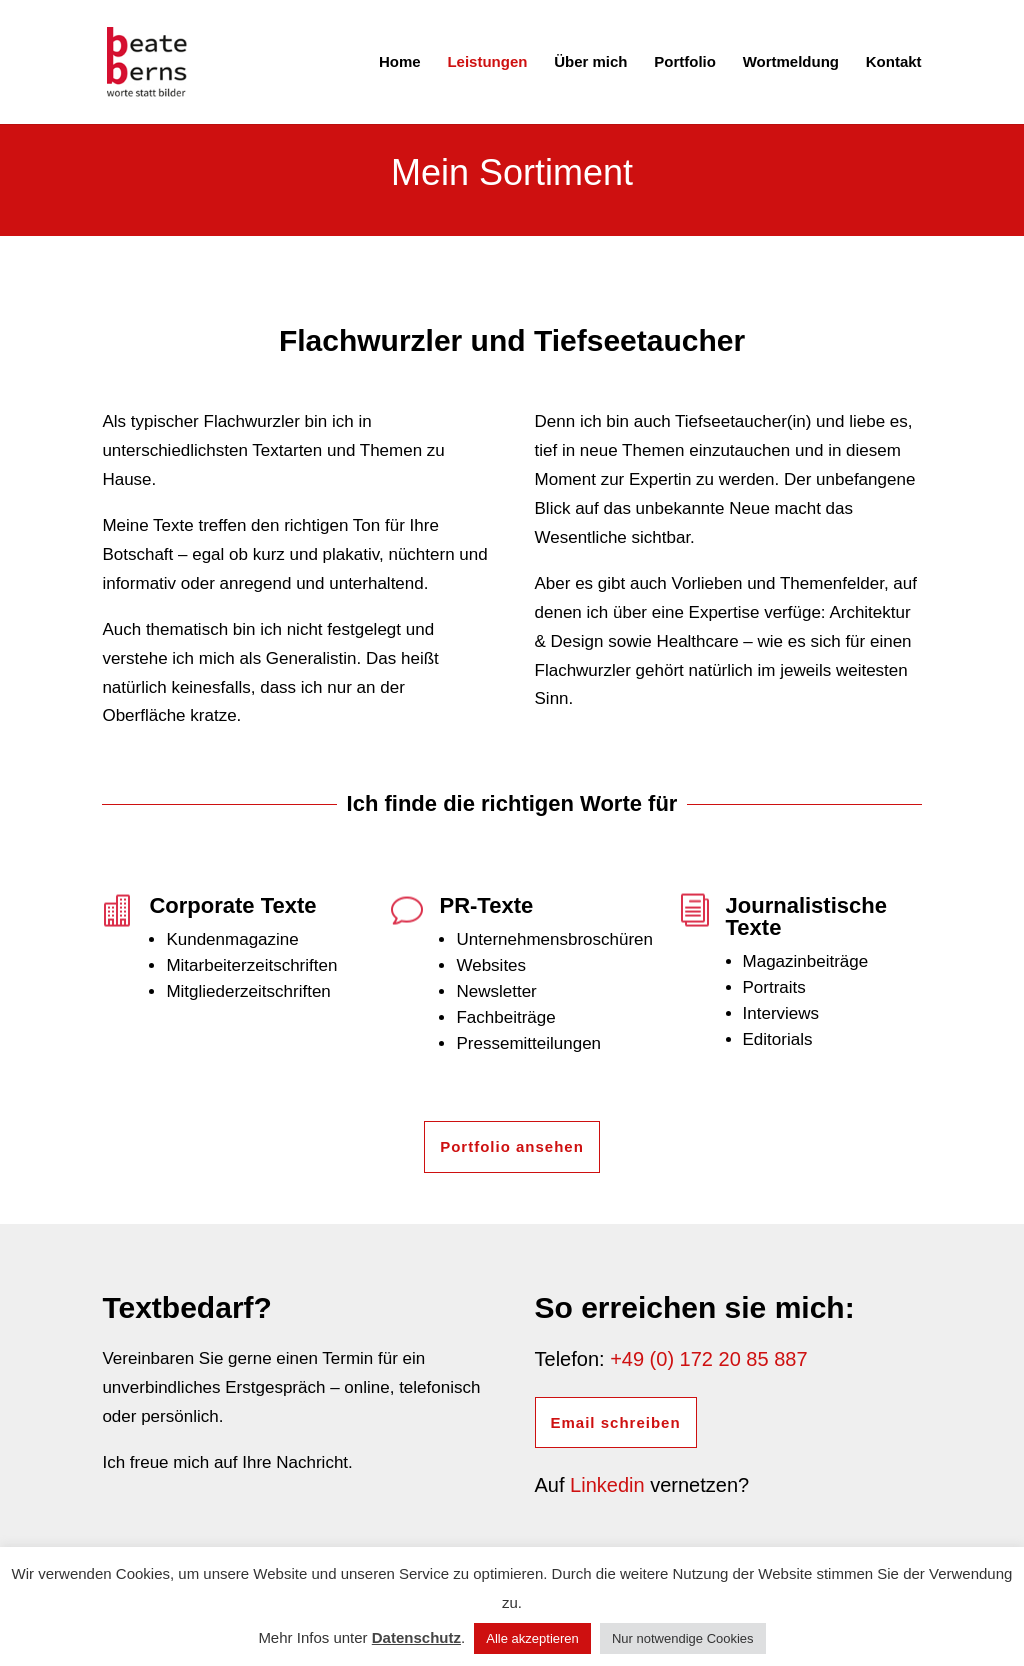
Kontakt (894, 62)
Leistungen (487, 62)
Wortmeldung (791, 62)
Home (400, 62)
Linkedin (607, 1485)
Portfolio (685, 62)
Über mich (590, 62)
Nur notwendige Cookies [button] (683, 1638)
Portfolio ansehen (512, 1146)
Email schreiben (616, 1422)
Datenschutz (416, 1637)
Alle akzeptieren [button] (532, 1638)
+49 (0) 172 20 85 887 (708, 1359)
